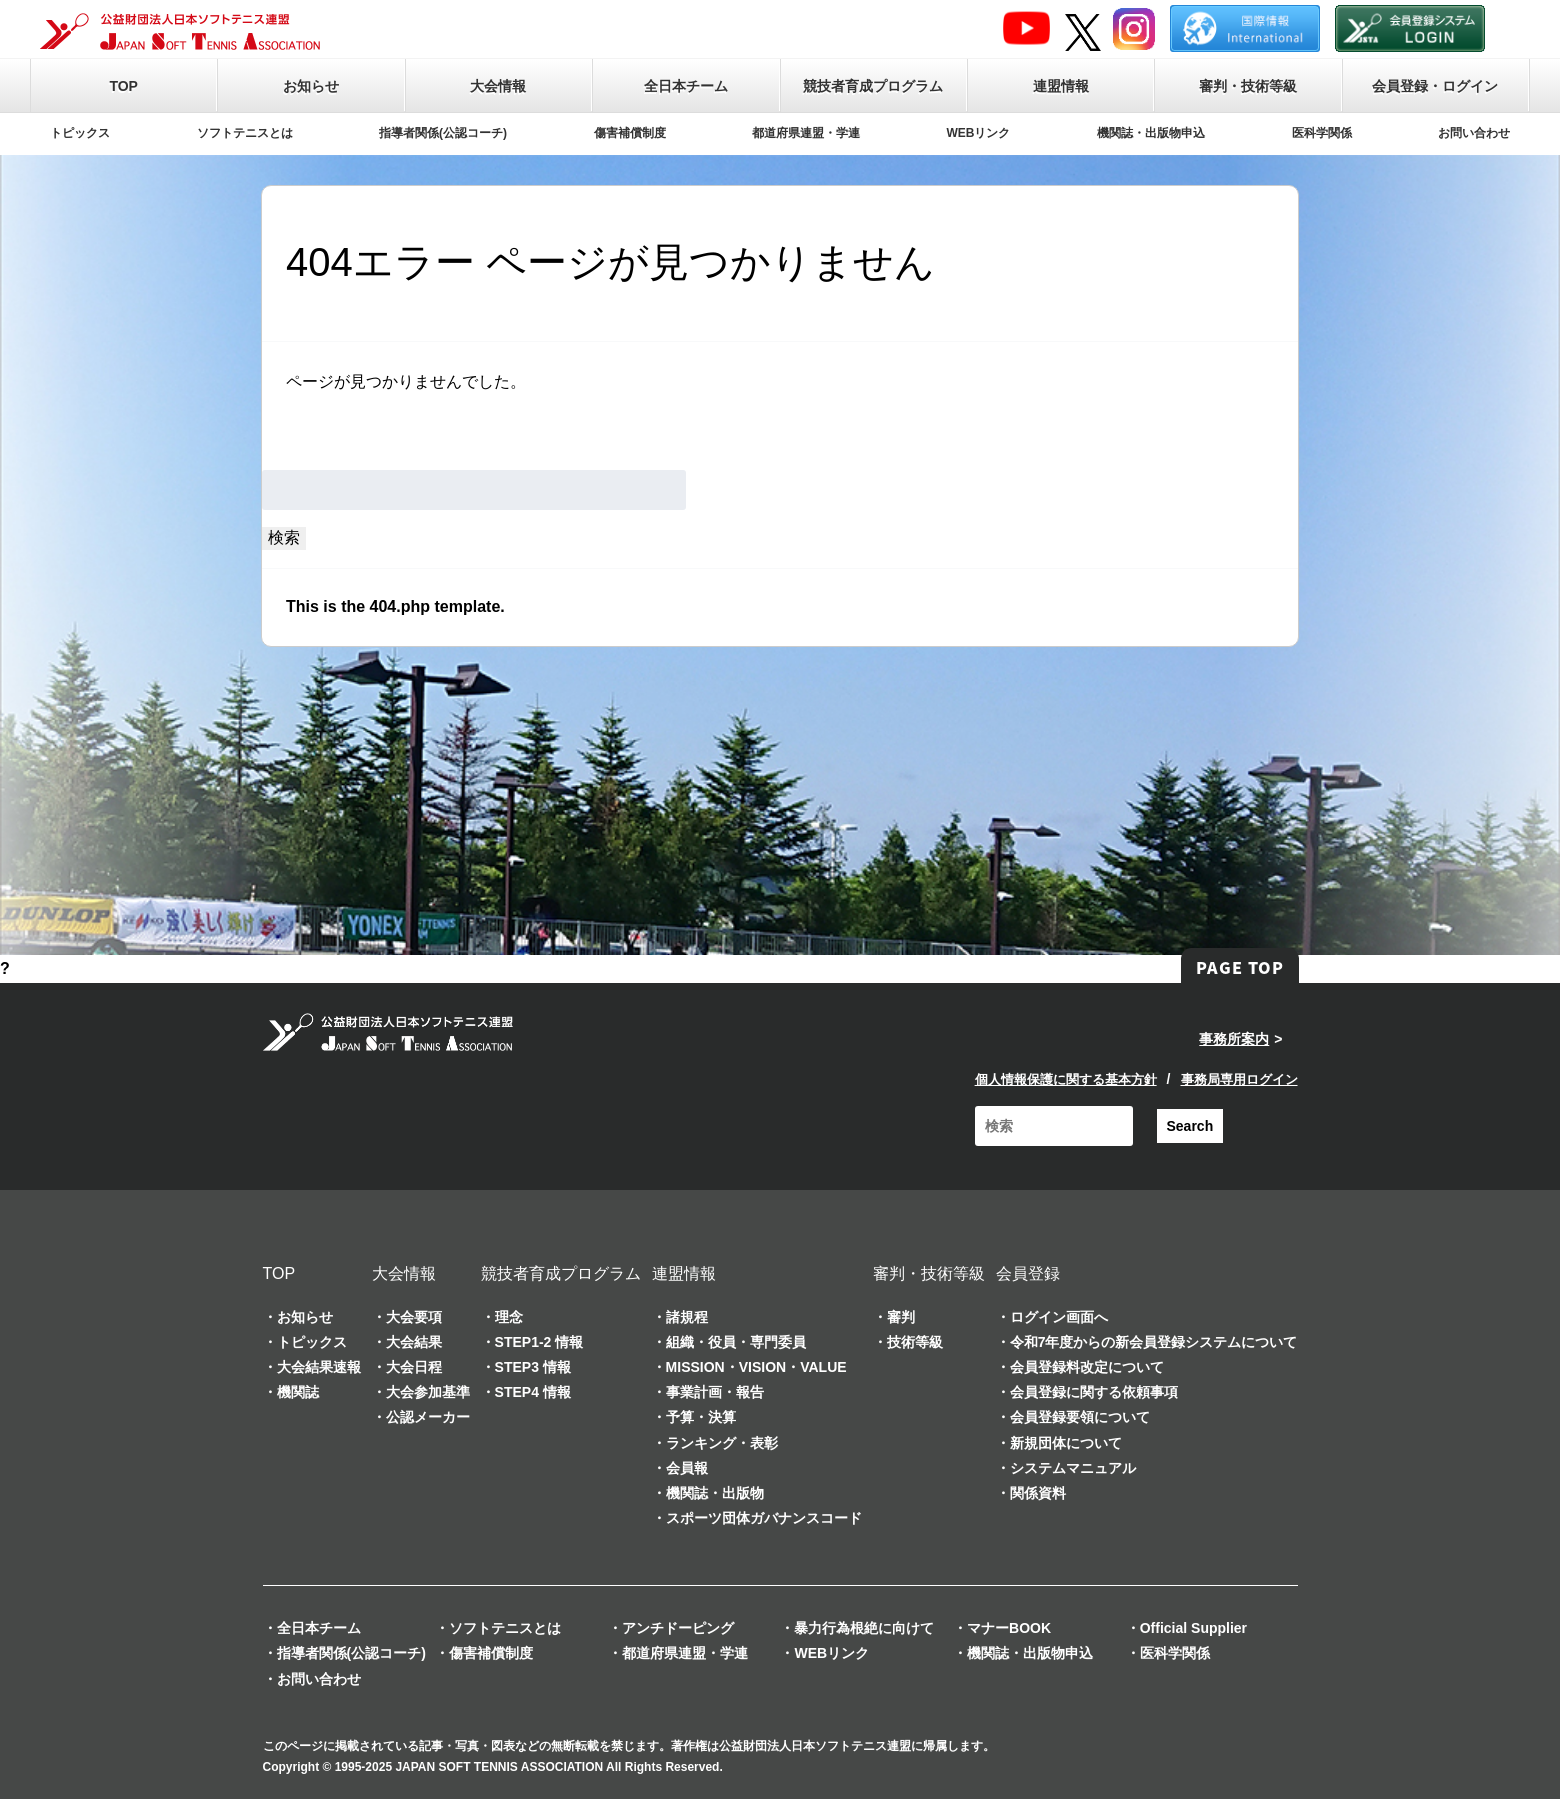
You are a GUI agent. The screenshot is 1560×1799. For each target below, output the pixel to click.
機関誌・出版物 (715, 1493)
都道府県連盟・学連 (806, 133)
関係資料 (1038, 1493)
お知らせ (311, 86)
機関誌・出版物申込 (1151, 133)
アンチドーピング (678, 1628)
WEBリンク (979, 133)
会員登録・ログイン (1435, 86)
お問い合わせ (1474, 133)
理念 (509, 1317)
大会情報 (498, 86)
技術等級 (915, 1342)
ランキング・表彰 (722, 1443)
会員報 (687, 1468)
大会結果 (414, 1342)
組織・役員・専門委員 (736, 1342)
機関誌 (298, 1392)
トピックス (80, 133)
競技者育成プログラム (873, 86)
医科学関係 (1322, 133)
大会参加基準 (428, 1392)
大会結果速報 (319, 1367)
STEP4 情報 (533, 1392)
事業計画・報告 (715, 1392)
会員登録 (1028, 1273)
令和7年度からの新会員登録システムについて (1154, 1342)
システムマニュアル (1073, 1468)
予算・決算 (701, 1417)
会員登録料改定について (1087, 1367)
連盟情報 (1061, 86)
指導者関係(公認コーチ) (443, 133)
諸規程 (687, 1317)
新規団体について (1066, 1443)
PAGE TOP (1240, 967)
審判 (901, 1317)
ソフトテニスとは (245, 133)
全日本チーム (686, 86)
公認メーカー (428, 1417)
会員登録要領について (1080, 1417)
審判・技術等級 (1248, 86)
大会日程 (414, 1367)
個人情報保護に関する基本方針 (1066, 1079)
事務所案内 (1234, 1039)
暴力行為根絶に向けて (864, 1628)
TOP (123, 86)
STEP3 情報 (533, 1367)
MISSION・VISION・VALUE (756, 1367)
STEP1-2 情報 (539, 1342)
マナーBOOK (1009, 1628)
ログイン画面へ (1059, 1317)
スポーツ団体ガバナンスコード (764, 1518)
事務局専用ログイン (1239, 1079)
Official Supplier (1193, 1628)
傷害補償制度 (630, 133)
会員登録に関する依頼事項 (1094, 1392)
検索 (284, 537)
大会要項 (414, 1317)
